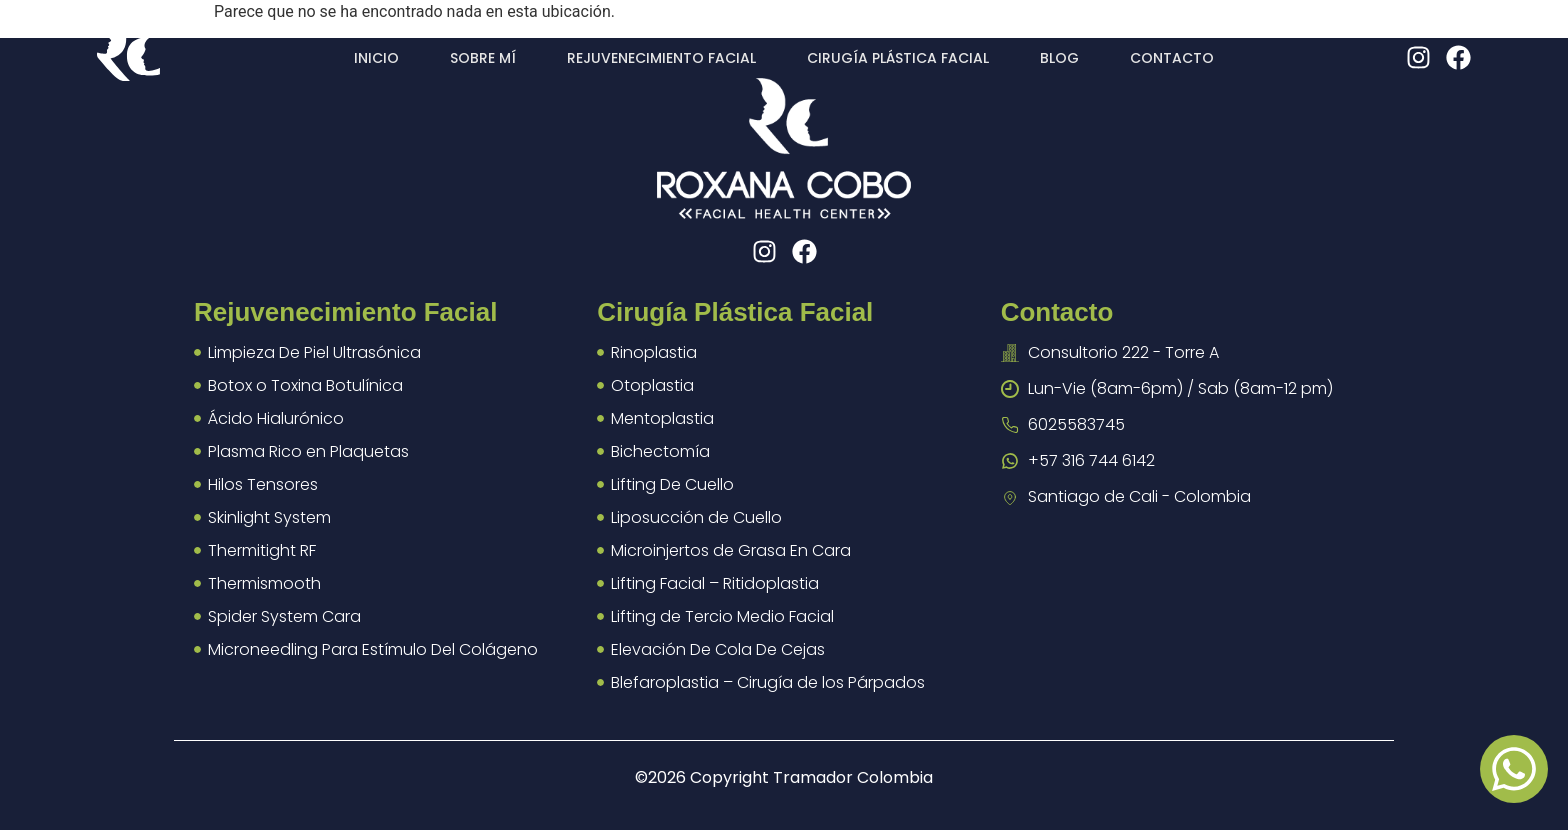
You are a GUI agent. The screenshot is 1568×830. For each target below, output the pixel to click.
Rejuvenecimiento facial (661, 58)
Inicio (376, 58)
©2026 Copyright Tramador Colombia (784, 777)
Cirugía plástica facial (898, 58)
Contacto (1172, 58)
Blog (1059, 58)
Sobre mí (483, 58)
